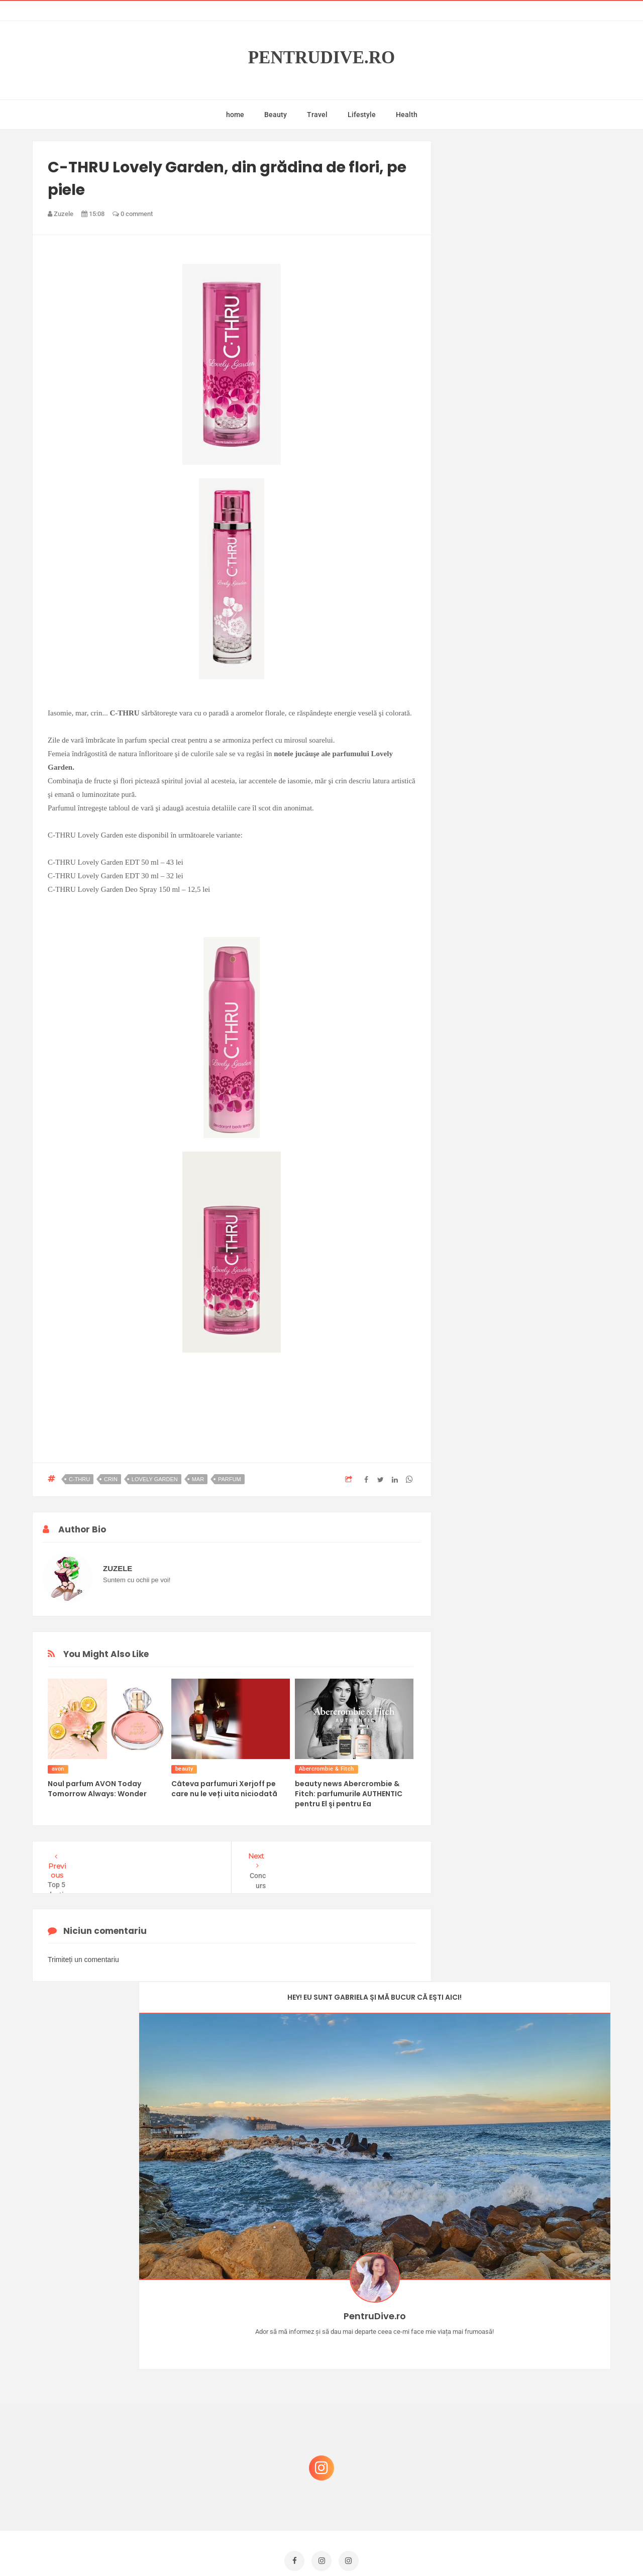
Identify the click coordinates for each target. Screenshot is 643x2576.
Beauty (275, 115)
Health (406, 115)
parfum (229, 1479)
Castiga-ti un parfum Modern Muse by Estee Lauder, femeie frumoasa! (529, 2319)
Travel (317, 115)
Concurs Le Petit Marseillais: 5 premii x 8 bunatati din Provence (532, 2271)
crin (111, 1479)
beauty (184, 1769)
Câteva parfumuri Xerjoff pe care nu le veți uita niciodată (224, 1789)
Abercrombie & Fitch (326, 1769)
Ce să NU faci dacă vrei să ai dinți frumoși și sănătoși (525, 2416)
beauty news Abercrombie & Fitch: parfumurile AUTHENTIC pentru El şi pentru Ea (348, 1794)
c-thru (79, 1479)
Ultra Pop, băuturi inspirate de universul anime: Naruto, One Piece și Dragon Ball (530, 2469)
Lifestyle (362, 115)
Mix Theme (405, 2549)
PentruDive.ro (321, 57)
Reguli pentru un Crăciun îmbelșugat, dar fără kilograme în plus (532, 2368)
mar (198, 1479)
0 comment (133, 214)
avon (58, 1769)
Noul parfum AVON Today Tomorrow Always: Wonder (97, 1789)
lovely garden (155, 1479)
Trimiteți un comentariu (83, 1959)
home (235, 115)
